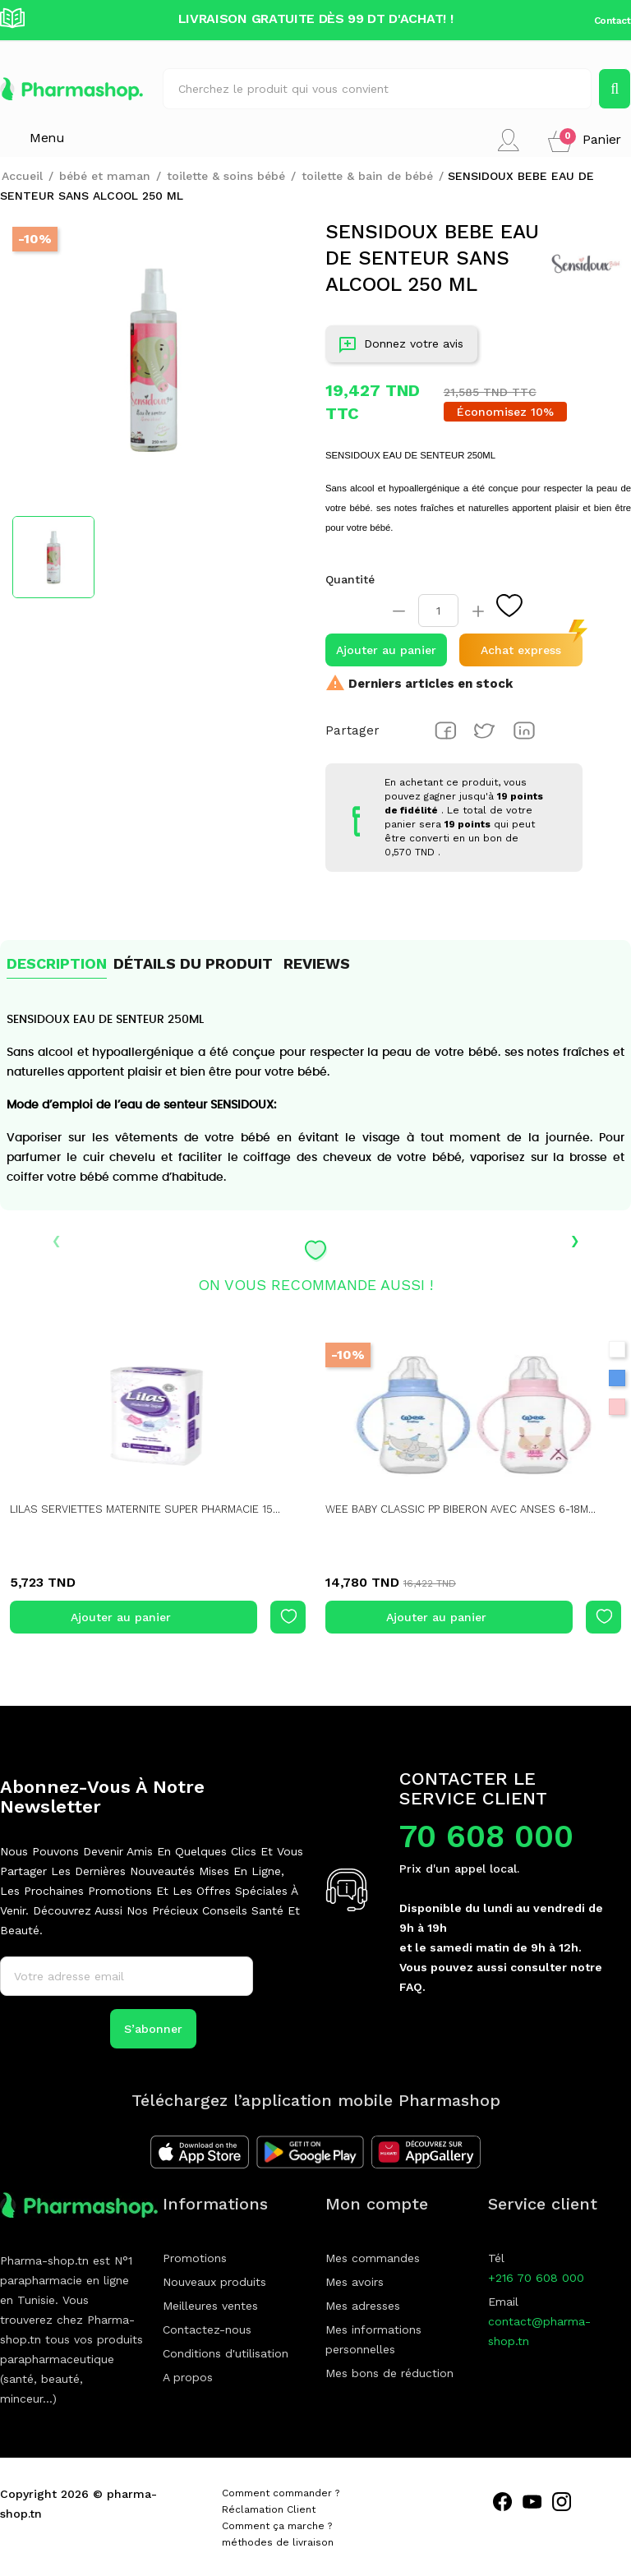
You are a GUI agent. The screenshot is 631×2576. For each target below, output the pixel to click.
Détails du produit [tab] (193, 963)
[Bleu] (617, 1378)
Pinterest (524, 730)
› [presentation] (574, 1239)
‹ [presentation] (56, 1239)
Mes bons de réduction (389, 2373)
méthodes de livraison (278, 2542)
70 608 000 (486, 1836)
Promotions (195, 2258)
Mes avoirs (354, 2281)
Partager (445, 730)
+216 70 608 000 (536, 2277)
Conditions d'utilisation (225, 2353)
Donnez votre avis (401, 347)
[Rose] (617, 1407)
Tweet (484, 730)
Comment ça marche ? (277, 2526)
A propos (188, 2377)
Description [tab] (57, 963)
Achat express (521, 650)
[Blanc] (617, 1349)
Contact (612, 20)
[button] (584, 140)
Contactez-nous (207, 2329)
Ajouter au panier (386, 650)
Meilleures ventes (210, 2305)
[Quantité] (438, 610)
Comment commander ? (280, 2493)
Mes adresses (362, 2305)
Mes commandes (372, 2258)
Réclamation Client (269, 2509)
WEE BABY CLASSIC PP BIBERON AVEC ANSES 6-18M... (470, 1509)
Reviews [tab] (316, 963)
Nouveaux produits (214, 2281)
